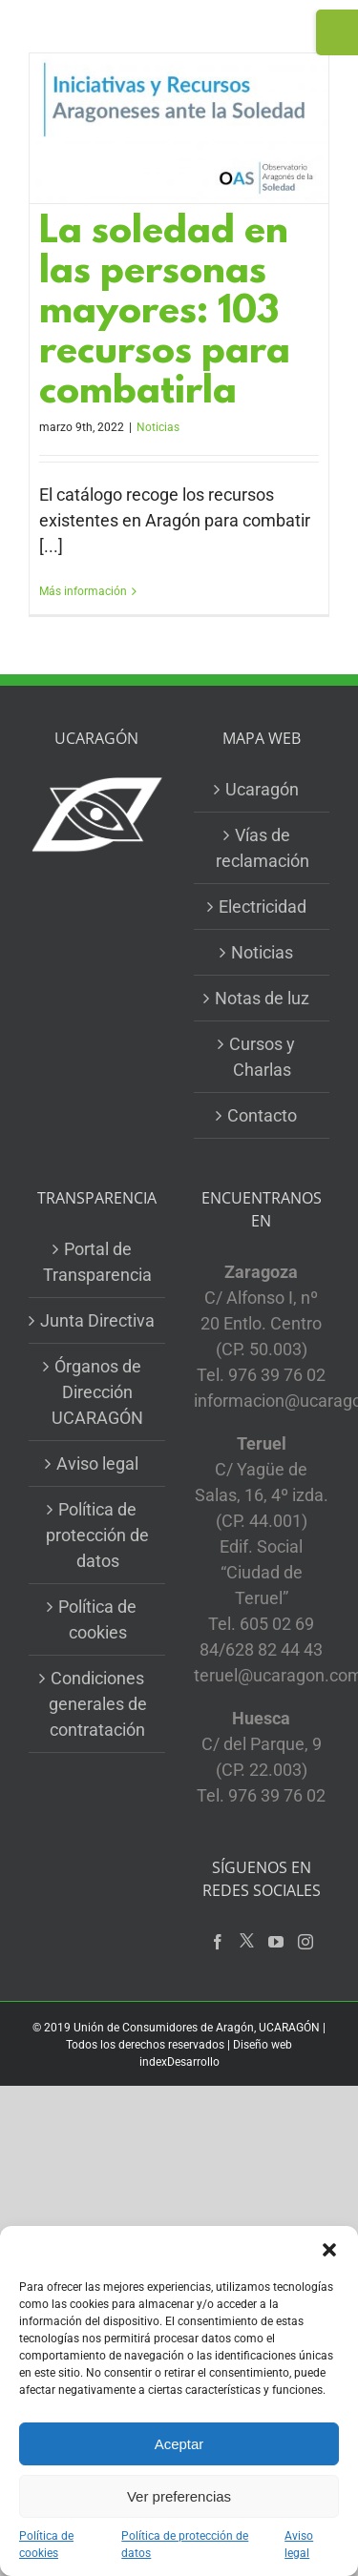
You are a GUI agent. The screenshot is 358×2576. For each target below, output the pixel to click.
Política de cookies (46, 2544)
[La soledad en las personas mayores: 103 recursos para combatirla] (179, 128)
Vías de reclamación (262, 848)
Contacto (262, 1115)
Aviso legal (298, 2544)
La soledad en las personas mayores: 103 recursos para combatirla (164, 313)
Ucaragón (262, 789)
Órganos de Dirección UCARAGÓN (97, 1392)
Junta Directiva (97, 1320)
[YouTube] (276, 1941)
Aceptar (179, 2444)
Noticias (158, 427)
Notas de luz (262, 998)
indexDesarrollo (179, 2062)
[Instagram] (305, 1941)
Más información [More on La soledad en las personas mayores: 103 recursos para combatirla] (83, 591)
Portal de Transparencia (97, 1262)
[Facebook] (217, 1941)
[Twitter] (247, 1941)
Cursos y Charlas (262, 1057)
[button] (329, 2249)
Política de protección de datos (184, 2544)
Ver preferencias (179, 2496)
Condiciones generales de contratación (98, 1704)
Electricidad (262, 906)
